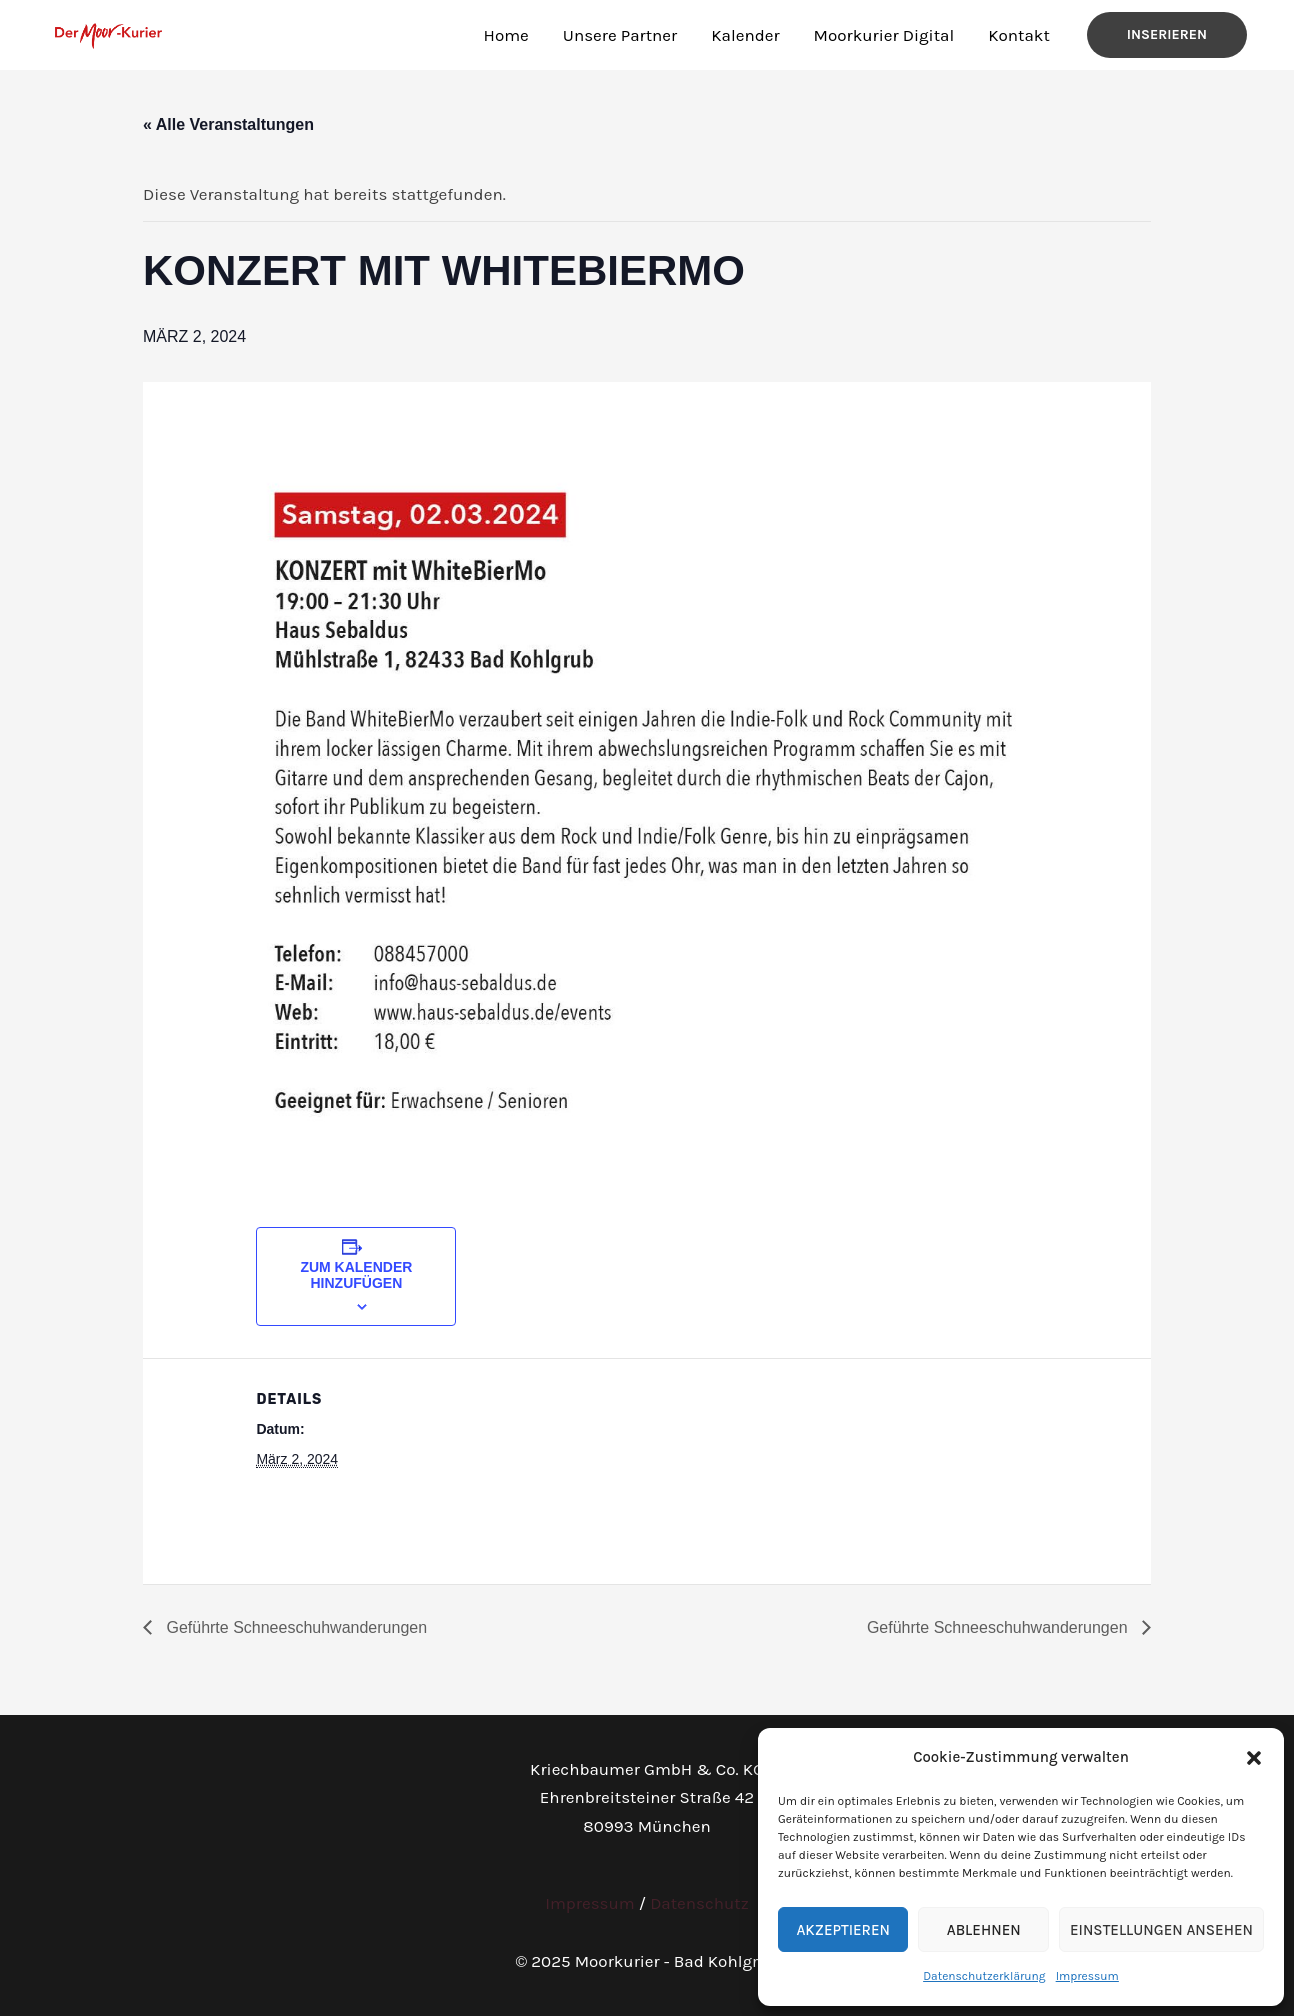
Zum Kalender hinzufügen (356, 1275)
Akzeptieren (843, 1930)
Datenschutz (699, 1903)
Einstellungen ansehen (1161, 1930)
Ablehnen (984, 1930)
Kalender (745, 35)
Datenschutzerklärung (984, 1976)
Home (506, 35)
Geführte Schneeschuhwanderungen (294, 1627)
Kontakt (1019, 35)
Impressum (1087, 1976)
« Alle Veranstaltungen (228, 124)
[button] (1254, 1758)
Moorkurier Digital (884, 35)
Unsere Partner (620, 35)
